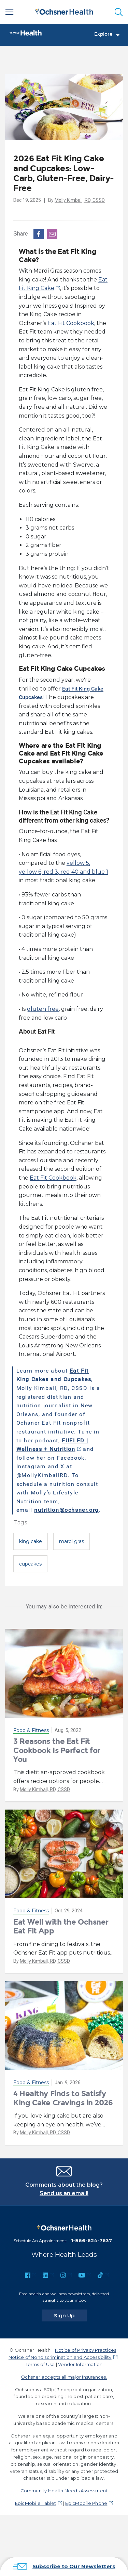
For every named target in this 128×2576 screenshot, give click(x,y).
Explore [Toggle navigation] (106, 34)
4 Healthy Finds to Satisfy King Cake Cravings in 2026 (63, 2098)
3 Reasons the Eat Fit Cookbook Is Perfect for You (56, 1750)
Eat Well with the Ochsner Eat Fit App (61, 1926)
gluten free (43, 1009)
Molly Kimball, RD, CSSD (80, 200)
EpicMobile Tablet (35, 2503)
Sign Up (70, 2315)
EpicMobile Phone (86, 2503)
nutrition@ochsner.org (66, 1509)
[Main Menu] (9, 11)
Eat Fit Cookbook (70, 323)
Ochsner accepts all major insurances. (64, 2377)
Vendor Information (80, 2364)
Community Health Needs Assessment (64, 2490)
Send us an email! (64, 2193)
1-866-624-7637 (91, 2240)
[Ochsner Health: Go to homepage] (64, 10)
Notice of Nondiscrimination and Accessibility (60, 2357)
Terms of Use (40, 2364)
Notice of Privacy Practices (85, 2350)
